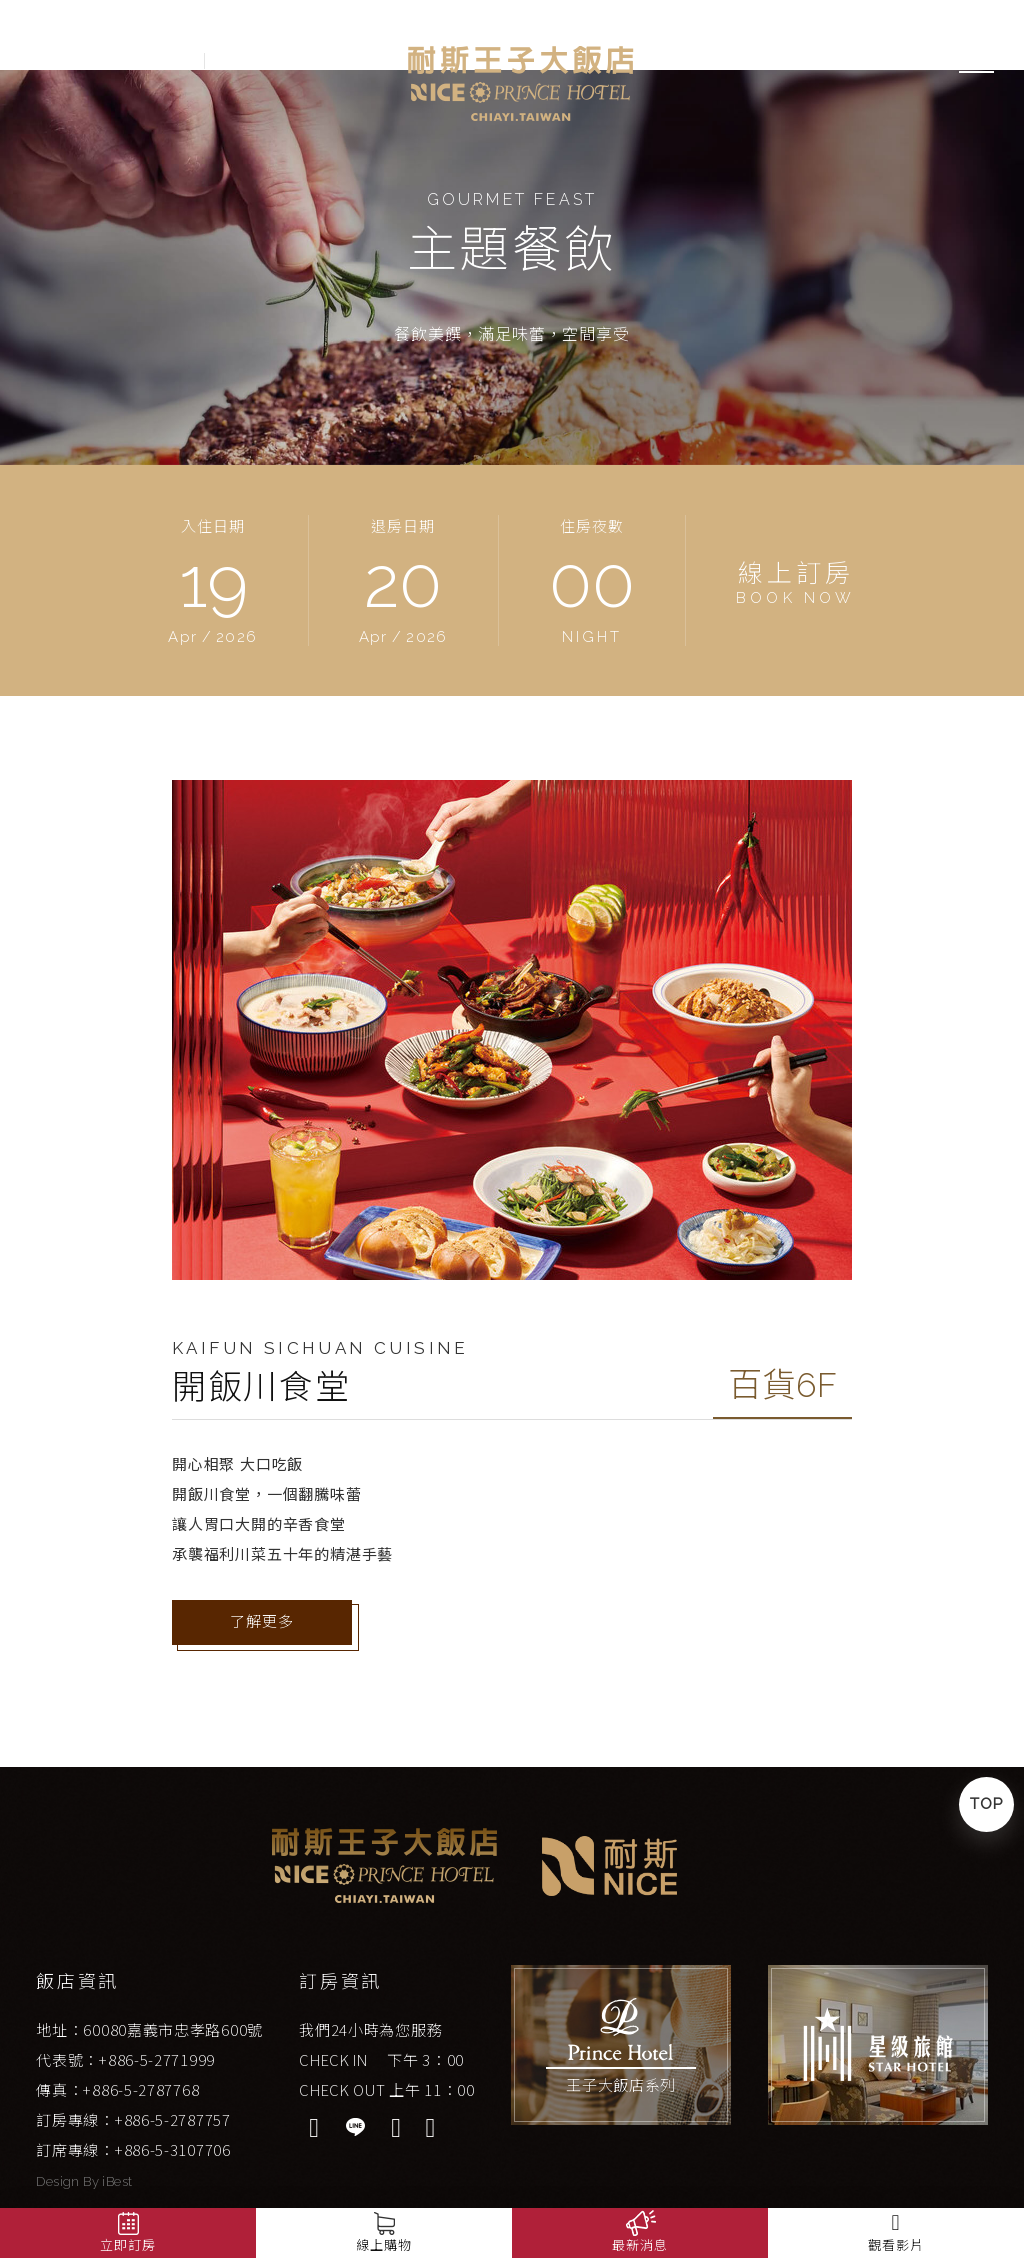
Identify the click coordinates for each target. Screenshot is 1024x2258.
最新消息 (639, 2245)
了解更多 (262, 1622)
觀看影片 (895, 2231)
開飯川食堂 (261, 1387)
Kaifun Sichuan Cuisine (320, 1348)
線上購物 (383, 2245)
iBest (117, 2181)
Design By (69, 2181)
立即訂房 (127, 2245)
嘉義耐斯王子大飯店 (521, 83)
